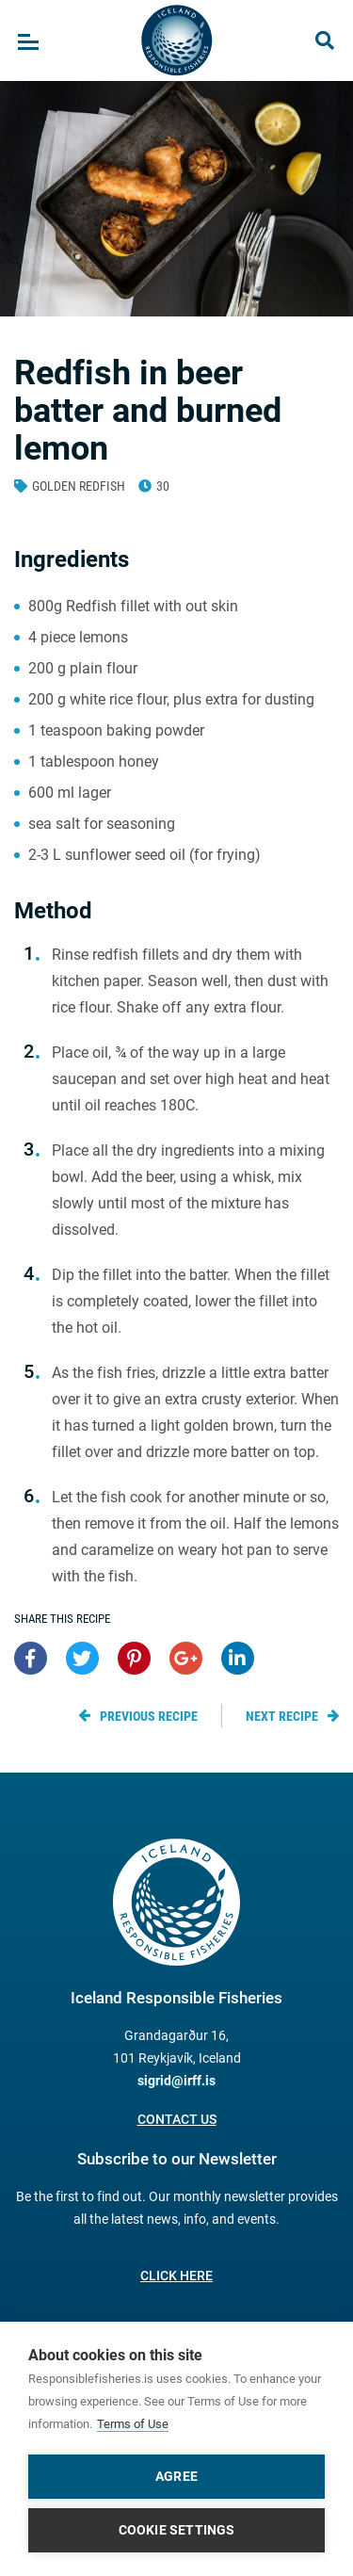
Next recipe (282, 1716)
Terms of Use (132, 2424)
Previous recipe (149, 1716)
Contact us (177, 2119)
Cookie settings (177, 2529)
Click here (176, 2275)
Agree (176, 2476)
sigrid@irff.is (176, 2080)
